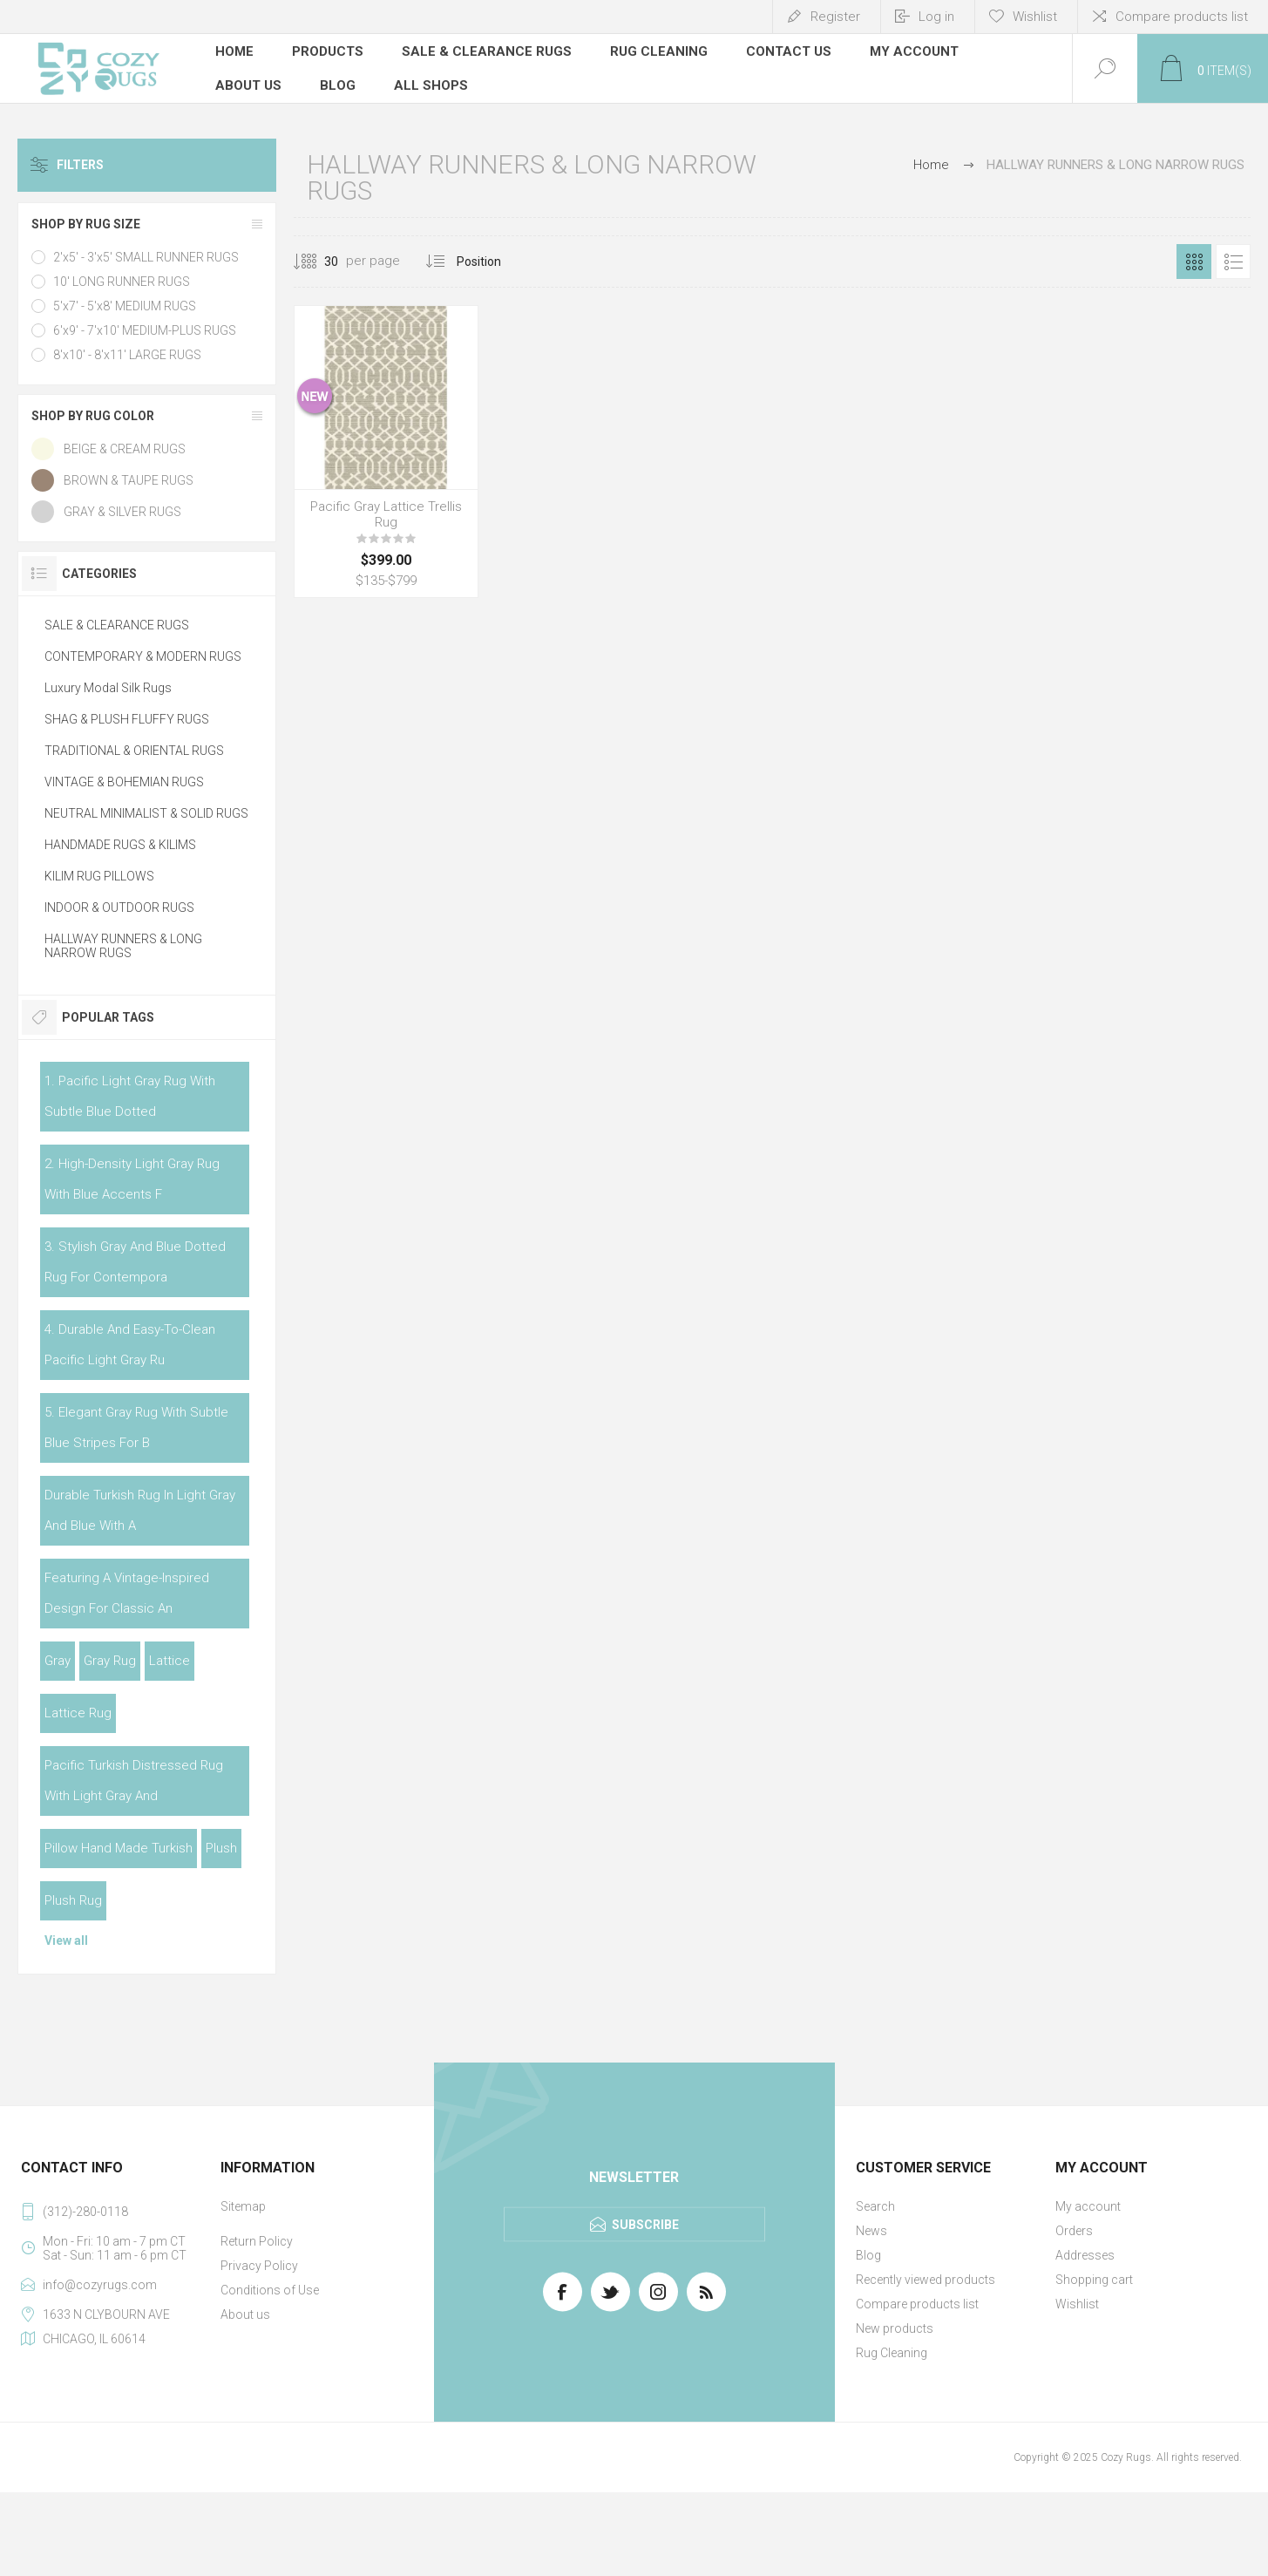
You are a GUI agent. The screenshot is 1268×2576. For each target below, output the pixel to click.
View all (66, 1940)
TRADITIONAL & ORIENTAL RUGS (134, 751)
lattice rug (78, 1713)
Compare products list (1181, 16)
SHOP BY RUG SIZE (85, 224)
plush (221, 1848)
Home (931, 165)
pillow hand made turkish (118, 1848)
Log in (936, 16)
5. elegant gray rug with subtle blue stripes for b (136, 1427)
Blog (868, 2255)
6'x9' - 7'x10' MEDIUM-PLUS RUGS (144, 330)
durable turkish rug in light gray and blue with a (139, 1510)
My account (1088, 2206)
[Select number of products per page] (318, 261)
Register (835, 16)
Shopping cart (1094, 2280)
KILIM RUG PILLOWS (99, 876)
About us (245, 2314)
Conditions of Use (269, 2290)
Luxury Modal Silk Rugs (108, 688)
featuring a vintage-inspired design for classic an (126, 1593)
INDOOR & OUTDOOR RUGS (119, 907)
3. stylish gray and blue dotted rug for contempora (135, 1262)
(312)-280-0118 (85, 2212)
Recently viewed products (925, 2280)
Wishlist (1077, 2304)
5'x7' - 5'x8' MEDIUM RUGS (124, 306)
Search (875, 2206)
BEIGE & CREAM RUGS (125, 449)
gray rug (110, 1661)
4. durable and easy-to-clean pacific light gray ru (129, 1345)
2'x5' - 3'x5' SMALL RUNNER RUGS (146, 257)
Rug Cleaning (891, 2353)
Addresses (1085, 2255)
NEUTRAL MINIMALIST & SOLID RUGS (146, 813)
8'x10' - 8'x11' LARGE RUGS (127, 355)
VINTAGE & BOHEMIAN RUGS (124, 782)
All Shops (431, 83)
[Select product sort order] (492, 261)
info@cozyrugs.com (100, 2285)
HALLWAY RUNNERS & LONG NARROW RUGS (123, 946)
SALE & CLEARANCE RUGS (116, 625)
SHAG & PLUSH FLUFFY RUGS (126, 719)
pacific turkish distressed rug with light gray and (133, 1780)
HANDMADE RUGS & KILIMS (120, 845)
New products (894, 2328)
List (1233, 261)
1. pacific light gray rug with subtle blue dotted (129, 1096)
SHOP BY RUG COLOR (92, 416)
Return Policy (256, 2241)
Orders (1074, 2231)
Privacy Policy (259, 2266)
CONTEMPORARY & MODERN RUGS (142, 656)
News (871, 2231)
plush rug (73, 1900)
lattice (169, 1661)
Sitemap (243, 2206)
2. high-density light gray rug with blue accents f (132, 1179)
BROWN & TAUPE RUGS (128, 480)
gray (57, 1661)
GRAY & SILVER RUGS (122, 512)
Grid (1193, 261)
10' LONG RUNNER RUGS (121, 282)
